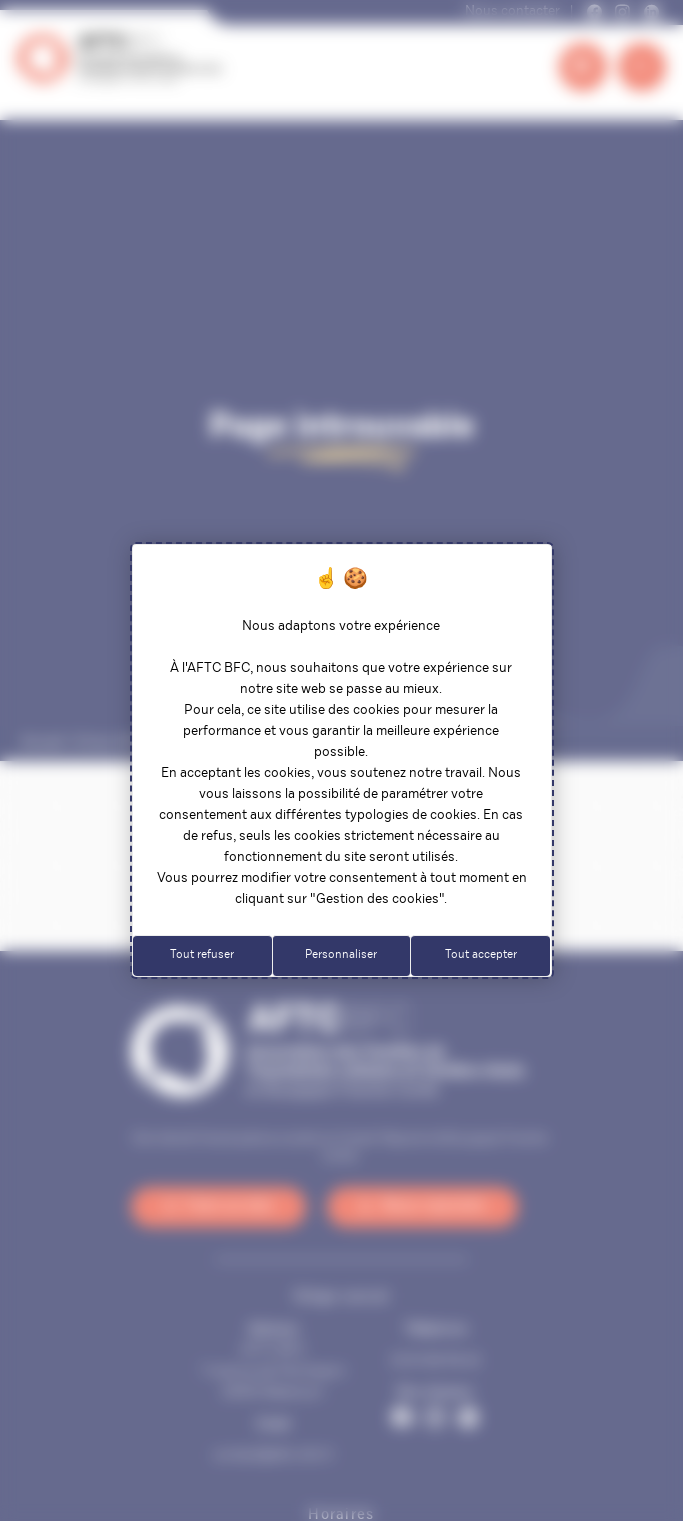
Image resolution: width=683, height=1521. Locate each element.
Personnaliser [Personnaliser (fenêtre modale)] (341, 955)
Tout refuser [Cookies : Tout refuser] (202, 955)
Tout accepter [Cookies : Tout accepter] (481, 955)
